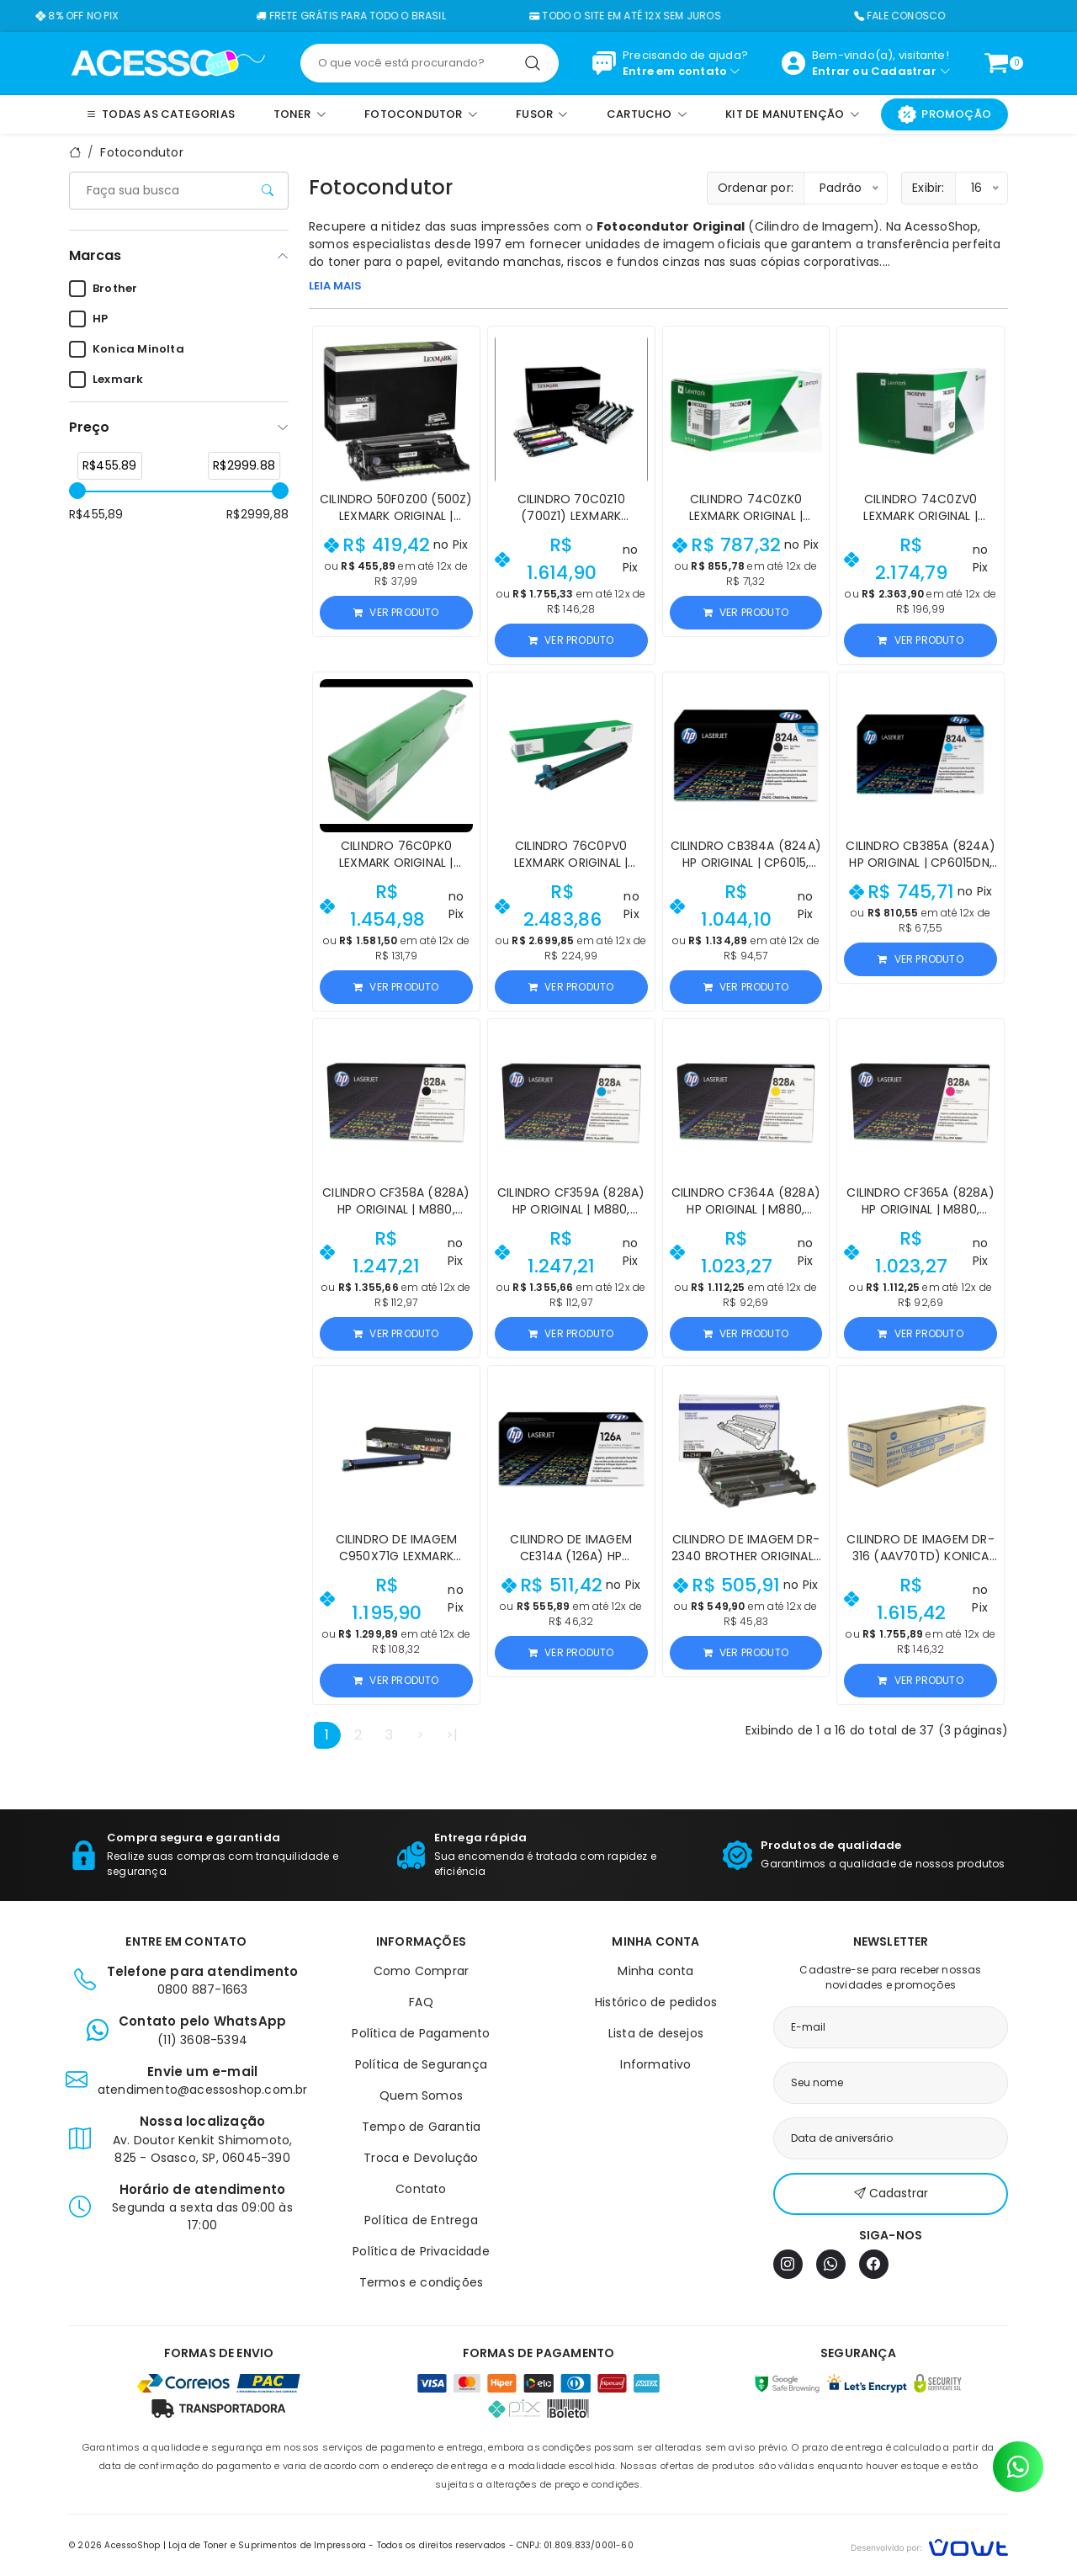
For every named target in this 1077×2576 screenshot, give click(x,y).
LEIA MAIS (335, 286)
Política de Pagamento (421, 2033)
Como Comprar (421, 1971)
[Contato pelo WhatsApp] (1018, 2466)
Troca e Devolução (420, 2157)
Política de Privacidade (421, 2251)
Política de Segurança (421, 2064)
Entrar (831, 71)
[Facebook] (874, 2264)
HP (88, 319)
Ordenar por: (755, 187)
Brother (103, 288)
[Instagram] (788, 2264)
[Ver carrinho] (996, 63)
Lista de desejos (655, 2033)
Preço (89, 427)
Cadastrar (903, 71)
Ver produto (395, 612)
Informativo (655, 2064)
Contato (420, 2188)
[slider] (77, 490)
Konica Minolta (126, 349)
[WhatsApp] (831, 2264)
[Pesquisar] (532, 63)
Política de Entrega (421, 2220)
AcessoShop (941, 226)
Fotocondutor (141, 152)
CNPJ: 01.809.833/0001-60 (575, 2545)
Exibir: (928, 187)
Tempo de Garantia (421, 2126)
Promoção (944, 114)
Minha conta (655, 1971)
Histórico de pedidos (656, 2002)
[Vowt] (929, 2545)
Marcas (95, 255)
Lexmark (106, 379)
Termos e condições (421, 2282)
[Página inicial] (168, 62)
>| (452, 1735)
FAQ (421, 2002)
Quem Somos (421, 2095)
